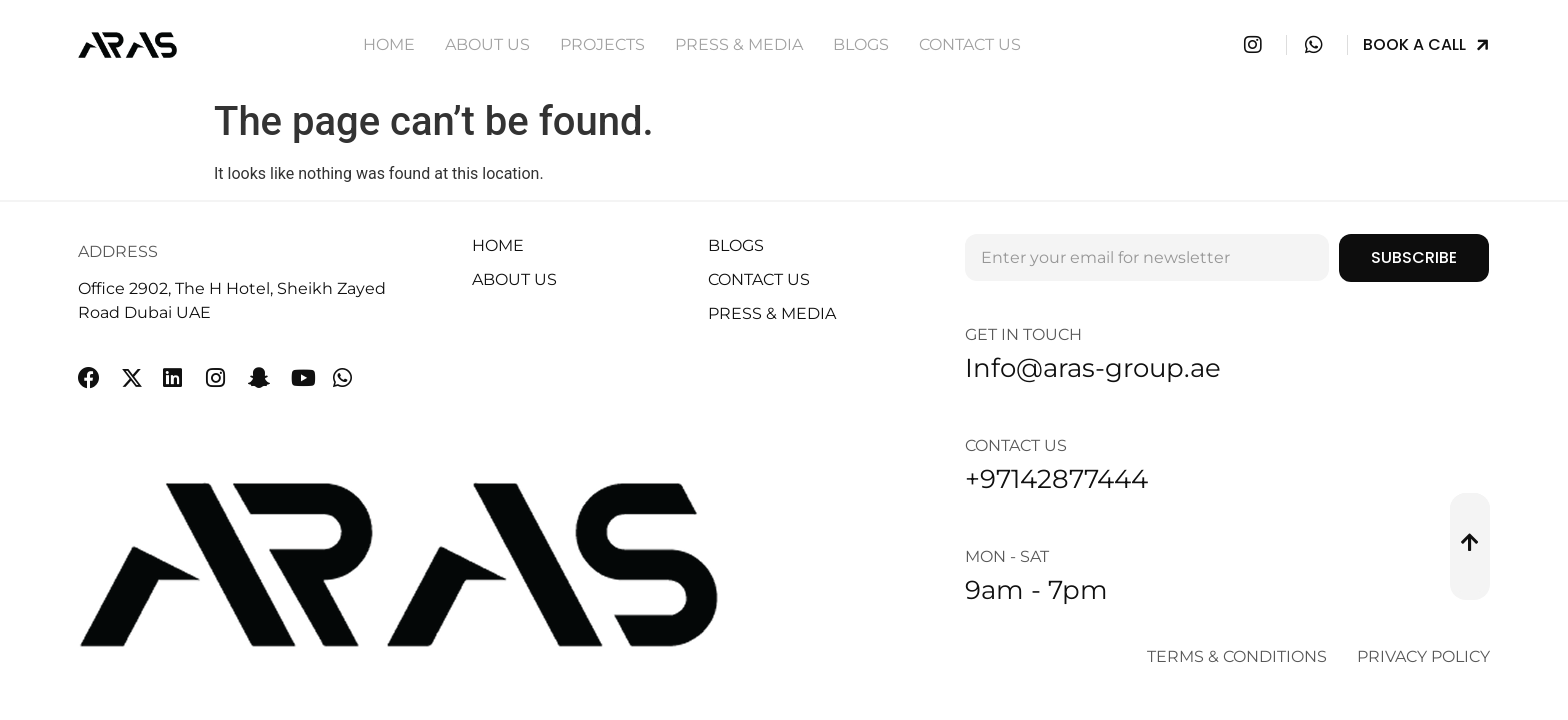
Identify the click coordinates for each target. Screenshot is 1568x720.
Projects (602, 44)
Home (389, 44)
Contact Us (970, 44)
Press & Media (739, 44)
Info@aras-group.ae (1093, 368)
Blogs (861, 44)
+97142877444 (1056, 479)
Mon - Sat (1007, 556)
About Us (487, 44)
